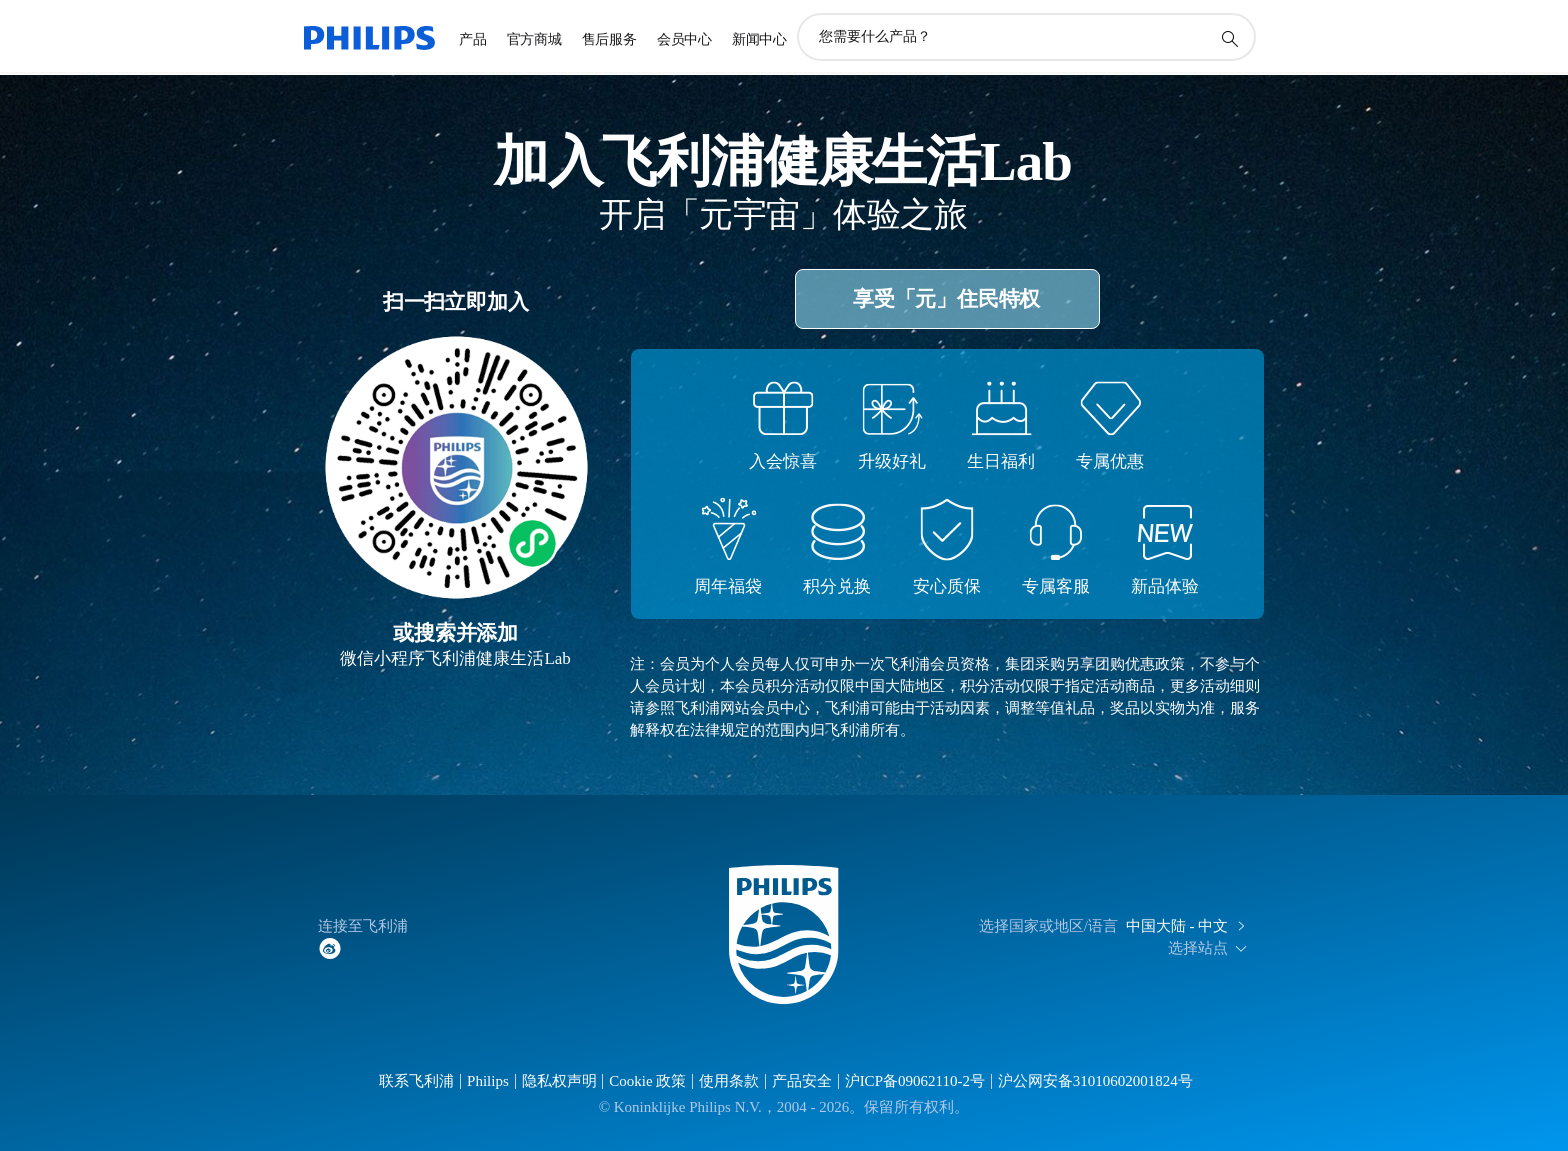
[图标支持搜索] (1229, 38)
